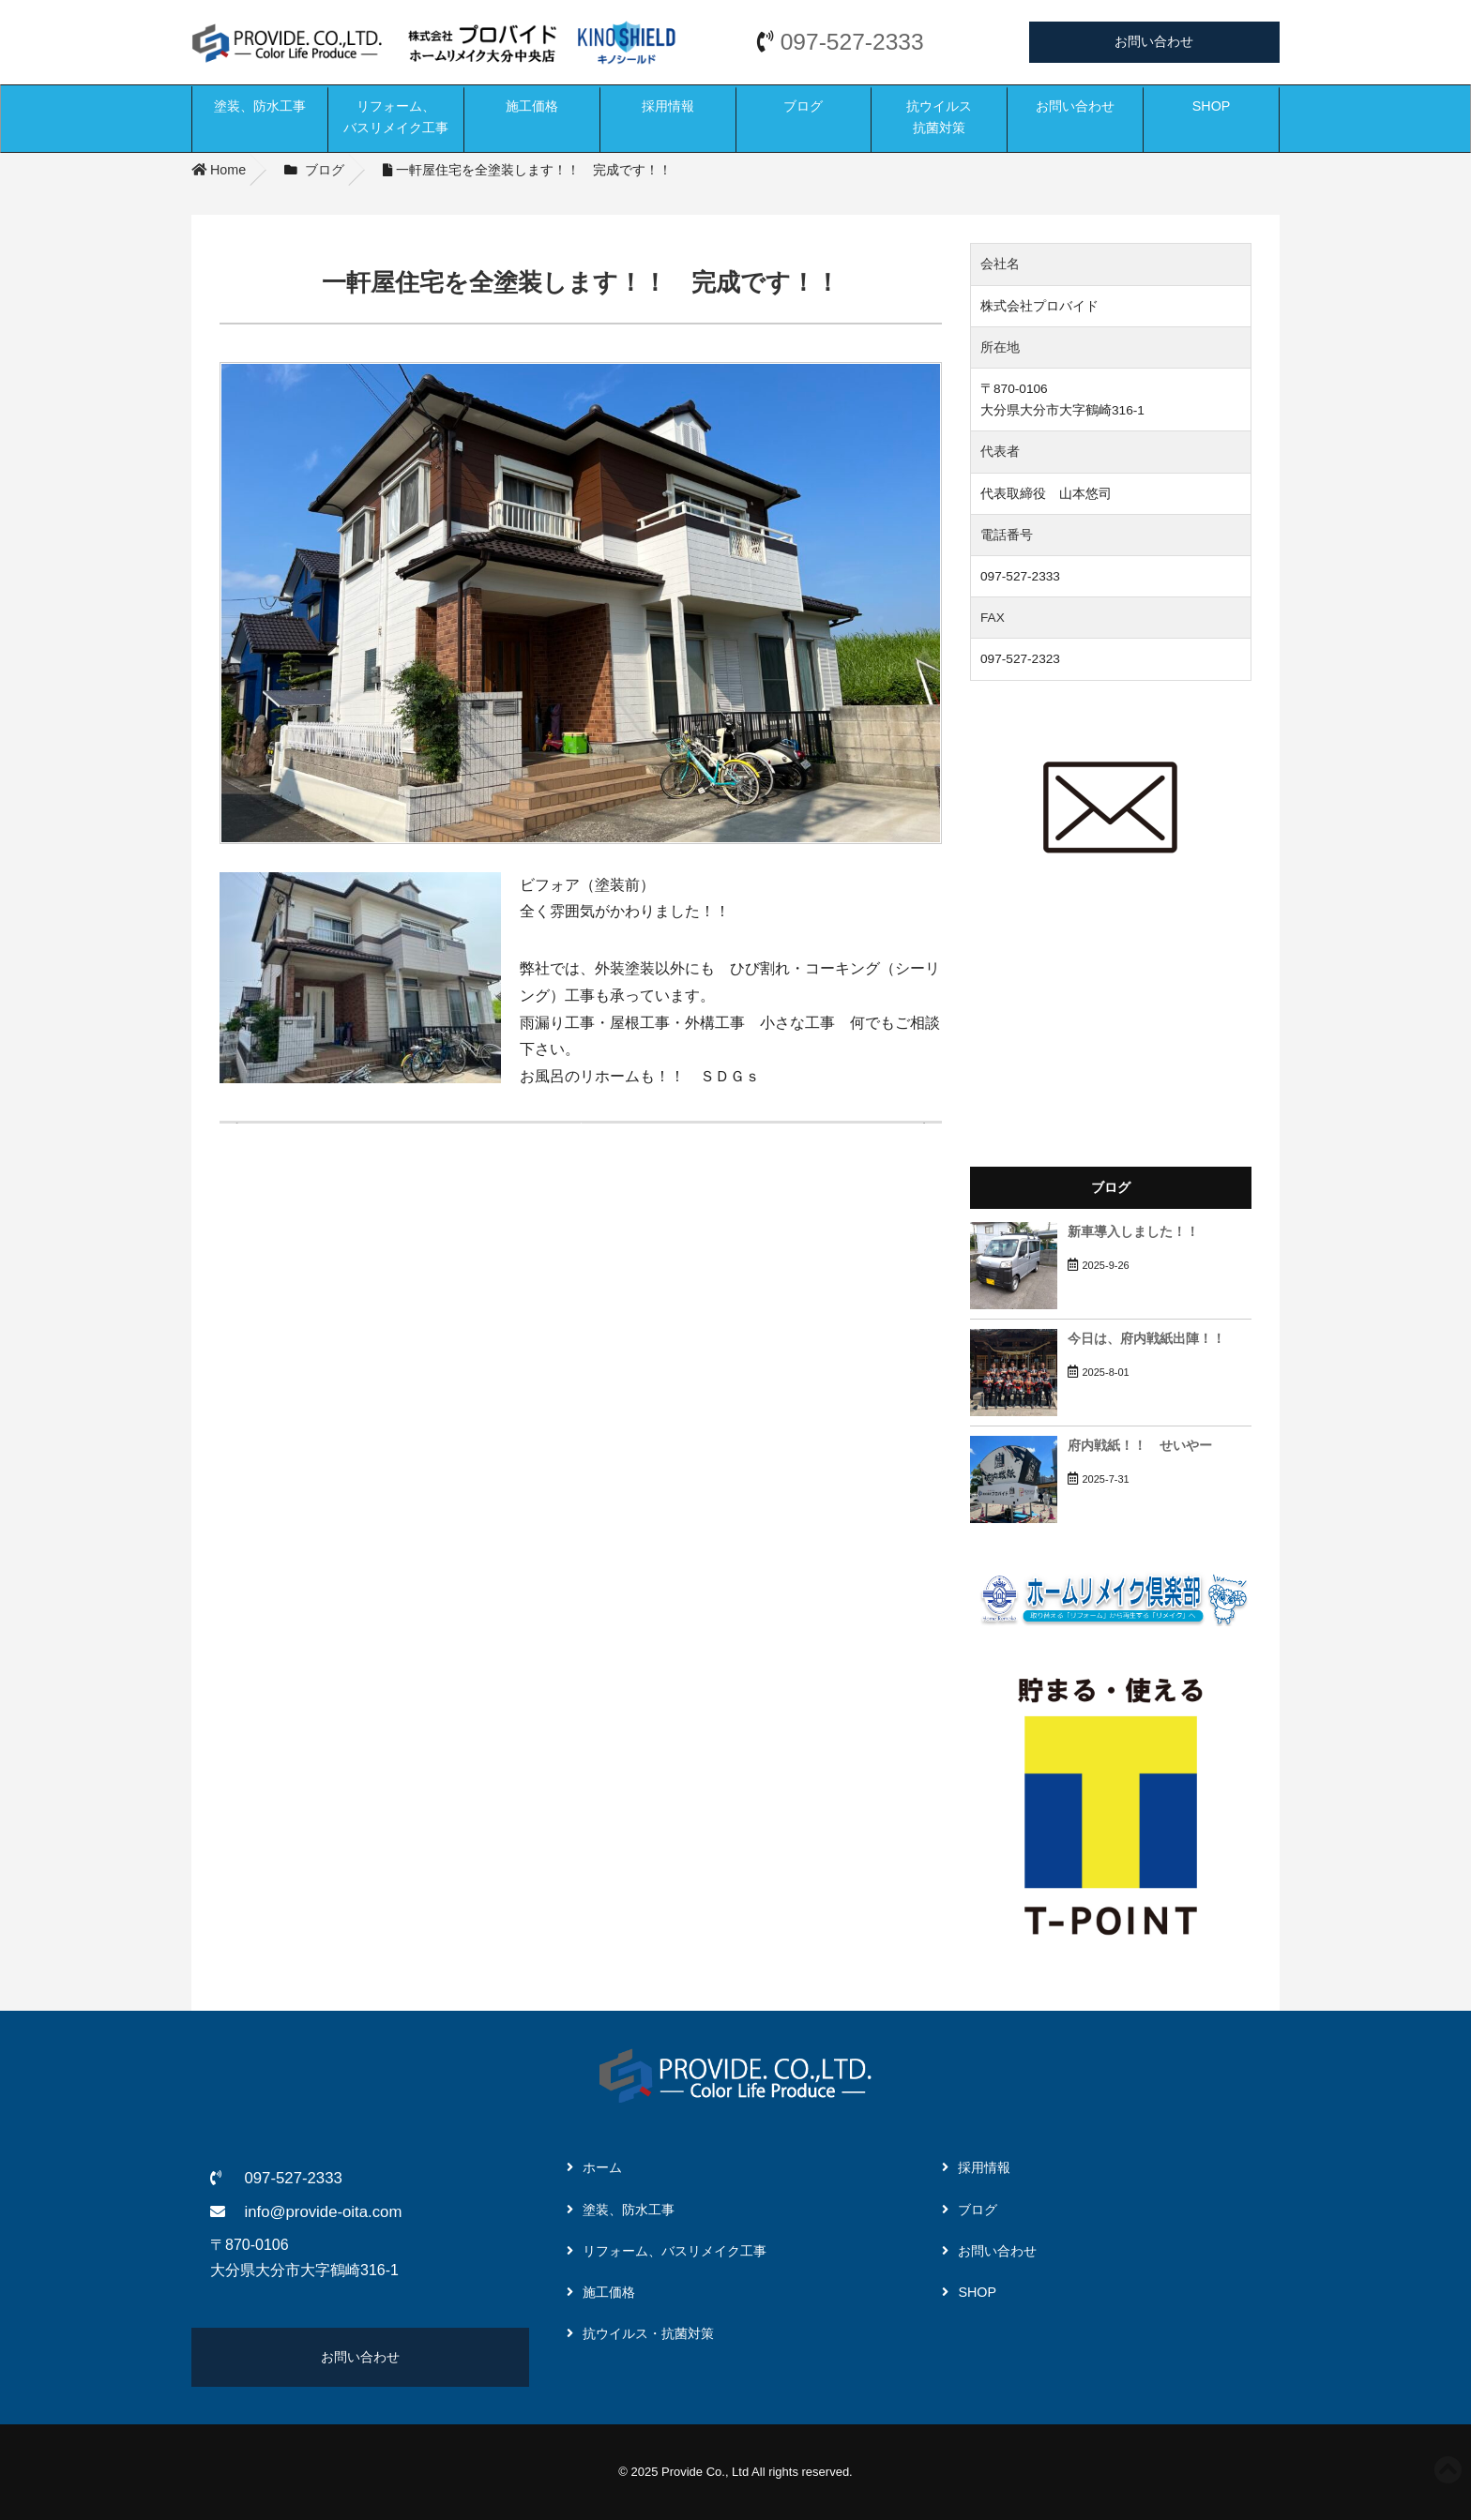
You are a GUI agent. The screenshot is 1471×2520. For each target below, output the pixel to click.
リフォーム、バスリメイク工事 (395, 116)
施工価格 (532, 105)
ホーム (602, 2167)
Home (218, 169)
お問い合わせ (1154, 41)
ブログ (803, 105)
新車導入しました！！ (1133, 1232)
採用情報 (668, 105)
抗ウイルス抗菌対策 (939, 116)
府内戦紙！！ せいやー (1140, 1446)
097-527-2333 (852, 41)
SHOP (1211, 105)
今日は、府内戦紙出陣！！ (1146, 1339)
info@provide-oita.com (323, 2212)
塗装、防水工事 (260, 105)
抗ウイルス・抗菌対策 (648, 2333)
